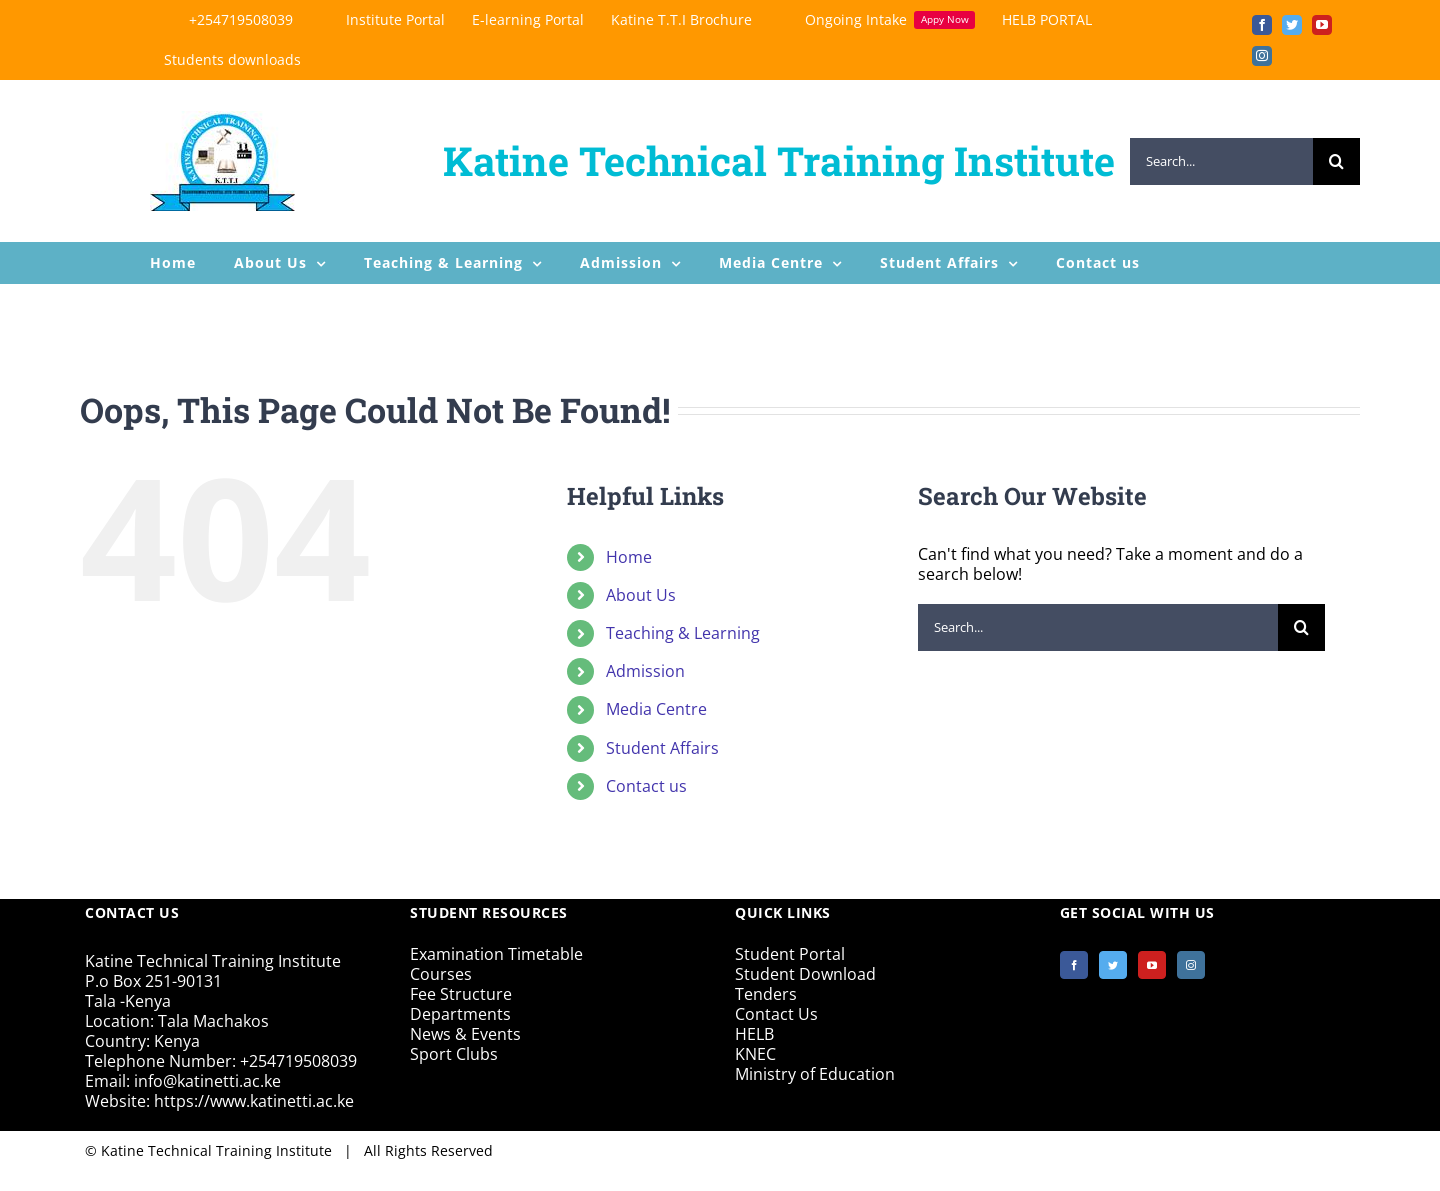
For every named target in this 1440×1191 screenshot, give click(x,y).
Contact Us (776, 1014)
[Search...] (1221, 161)
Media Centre (656, 709)
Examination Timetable (496, 954)
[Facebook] (1074, 965)
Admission (645, 671)
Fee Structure (461, 994)
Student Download (805, 974)
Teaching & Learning (683, 633)
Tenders (766, 994)
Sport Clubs (454, 1054)
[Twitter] (1113, 965)
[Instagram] (1191, 965)
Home (629, 557)
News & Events (465, 1034)
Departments (460, 1014)
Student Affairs (662, 748)
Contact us (646, 786)
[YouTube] (1152, 965)
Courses (441, 974)
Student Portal (790, 954)
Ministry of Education (815, 1074)
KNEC (755, 1054)
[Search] (1336, 161)
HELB (754, 1034)
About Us (641, 595)
